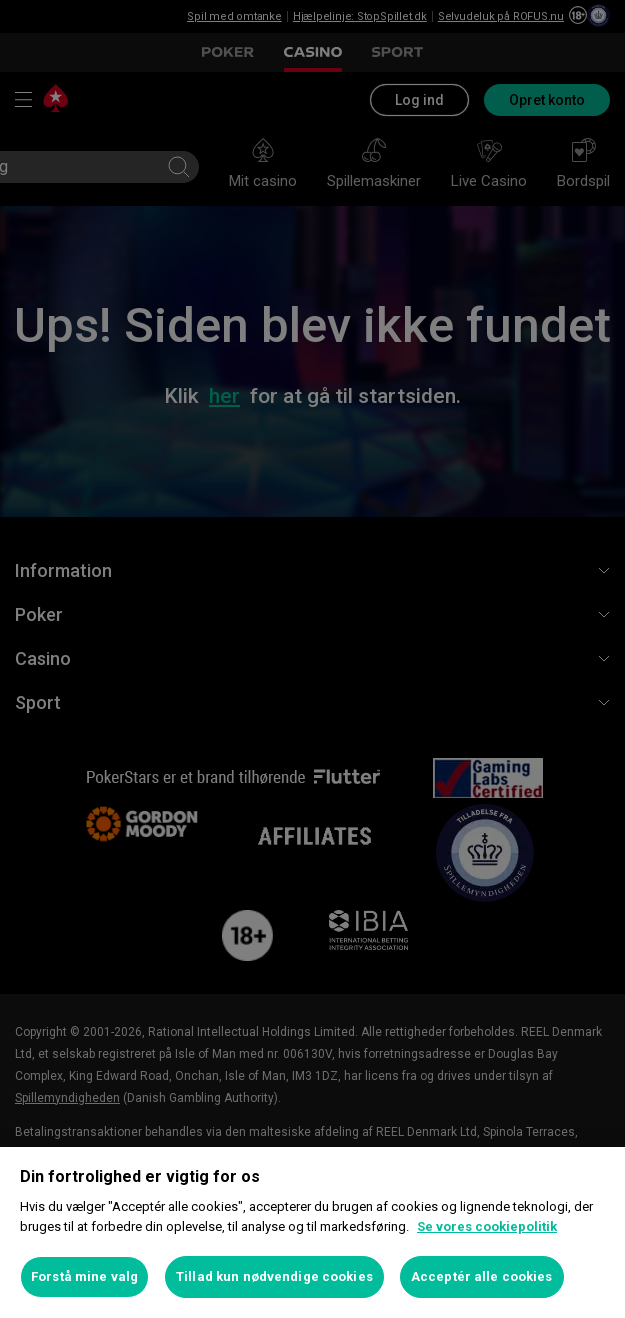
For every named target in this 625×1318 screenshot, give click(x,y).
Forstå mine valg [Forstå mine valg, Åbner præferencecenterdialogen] (84, 1276)
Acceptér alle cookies (482, 1276)
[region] (312, 1232)
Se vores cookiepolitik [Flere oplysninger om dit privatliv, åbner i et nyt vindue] (487, 1226)
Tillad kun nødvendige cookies (274, 1276)
